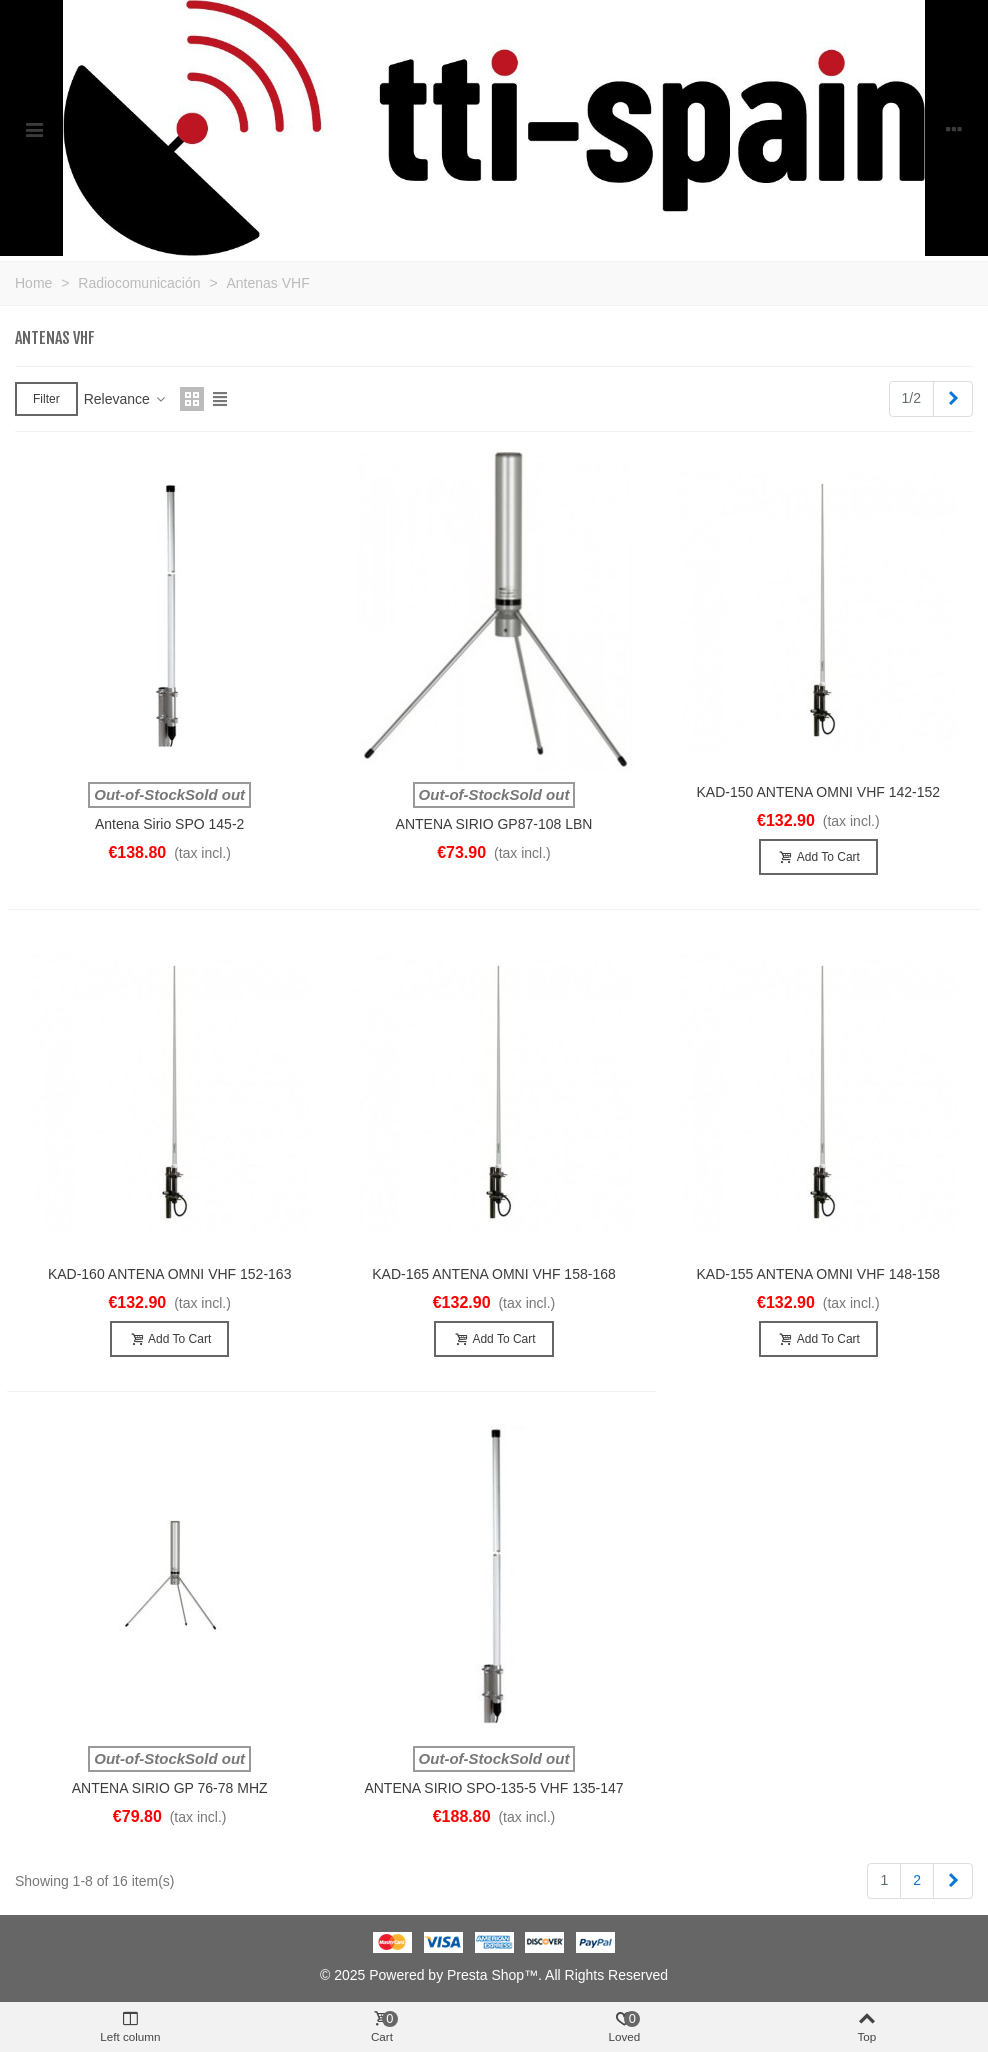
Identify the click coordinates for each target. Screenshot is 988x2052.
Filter (46, 399)
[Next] (953, 399)
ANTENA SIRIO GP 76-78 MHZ (170, 1788)
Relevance (126, 399)
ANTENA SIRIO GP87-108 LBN (494, 824)
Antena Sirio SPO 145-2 (169, 824)
